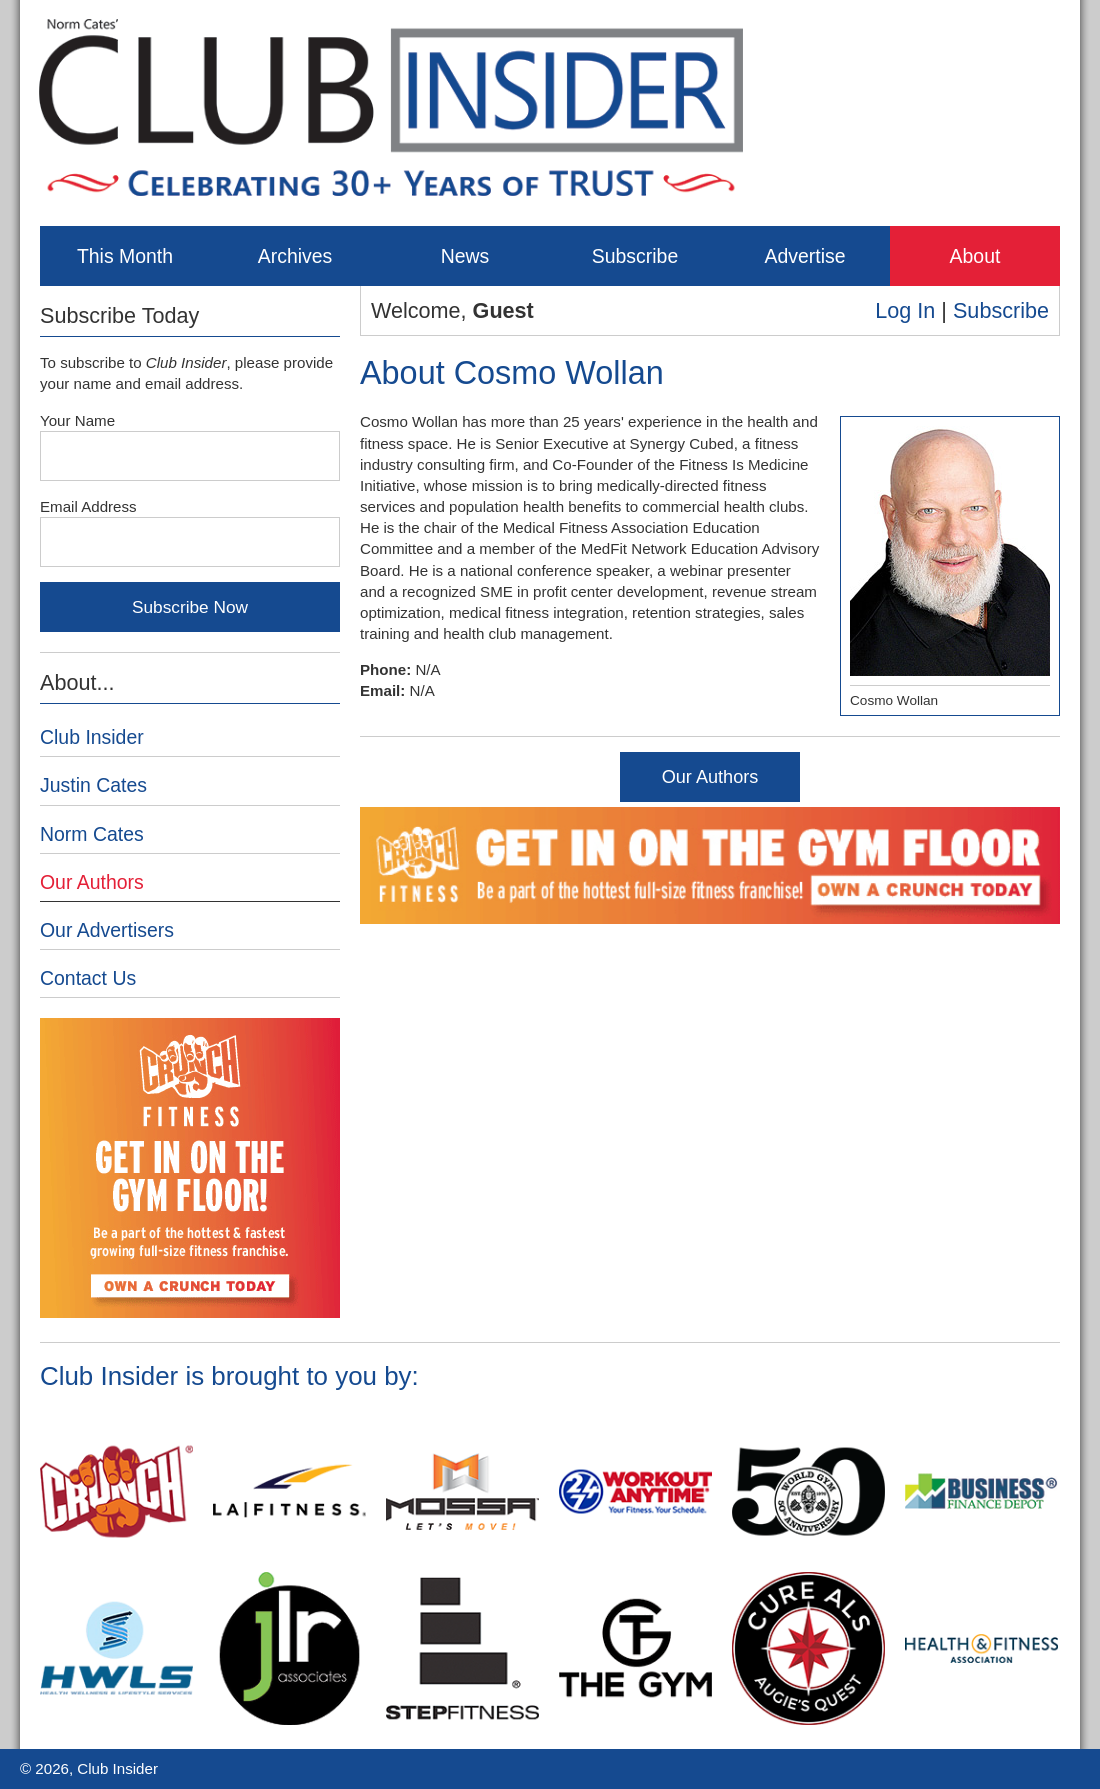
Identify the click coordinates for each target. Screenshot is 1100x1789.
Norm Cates (92, 834)
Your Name (77, 420)
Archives (295, 256)
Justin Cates (93, 785)
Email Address (88, 506)
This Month (125, 256)
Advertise (804, 256)
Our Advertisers (107, 930)
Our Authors (710, 777)
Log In (905, 310)
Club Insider (92, 737)
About (975, 256)
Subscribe (635, 256)
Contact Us (88, 978)
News (465, 256)
